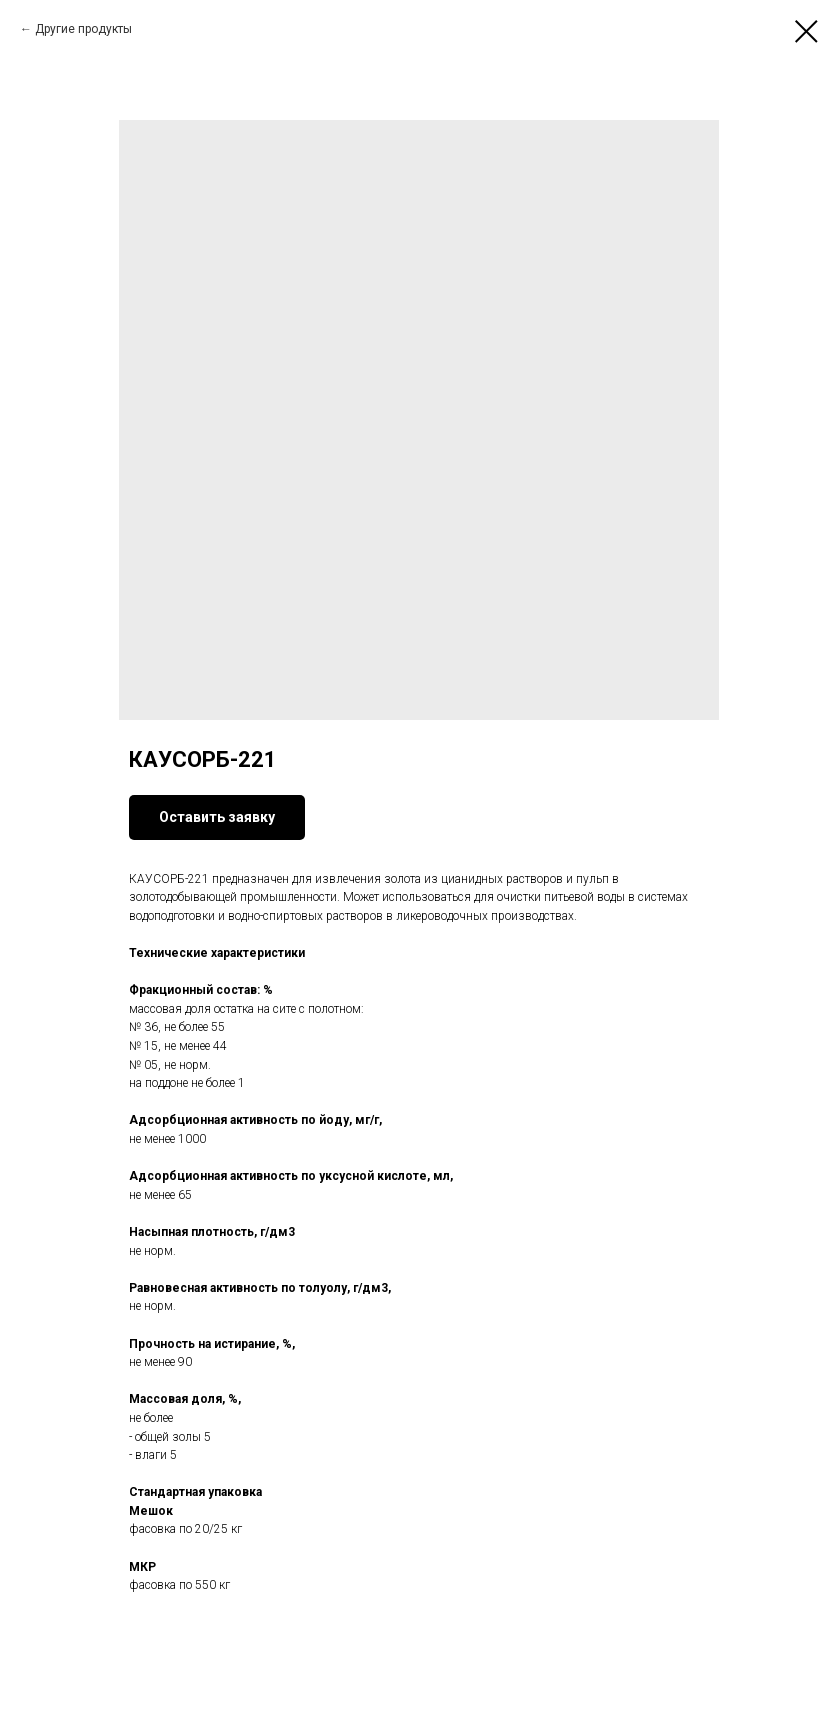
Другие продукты (83, 29)
